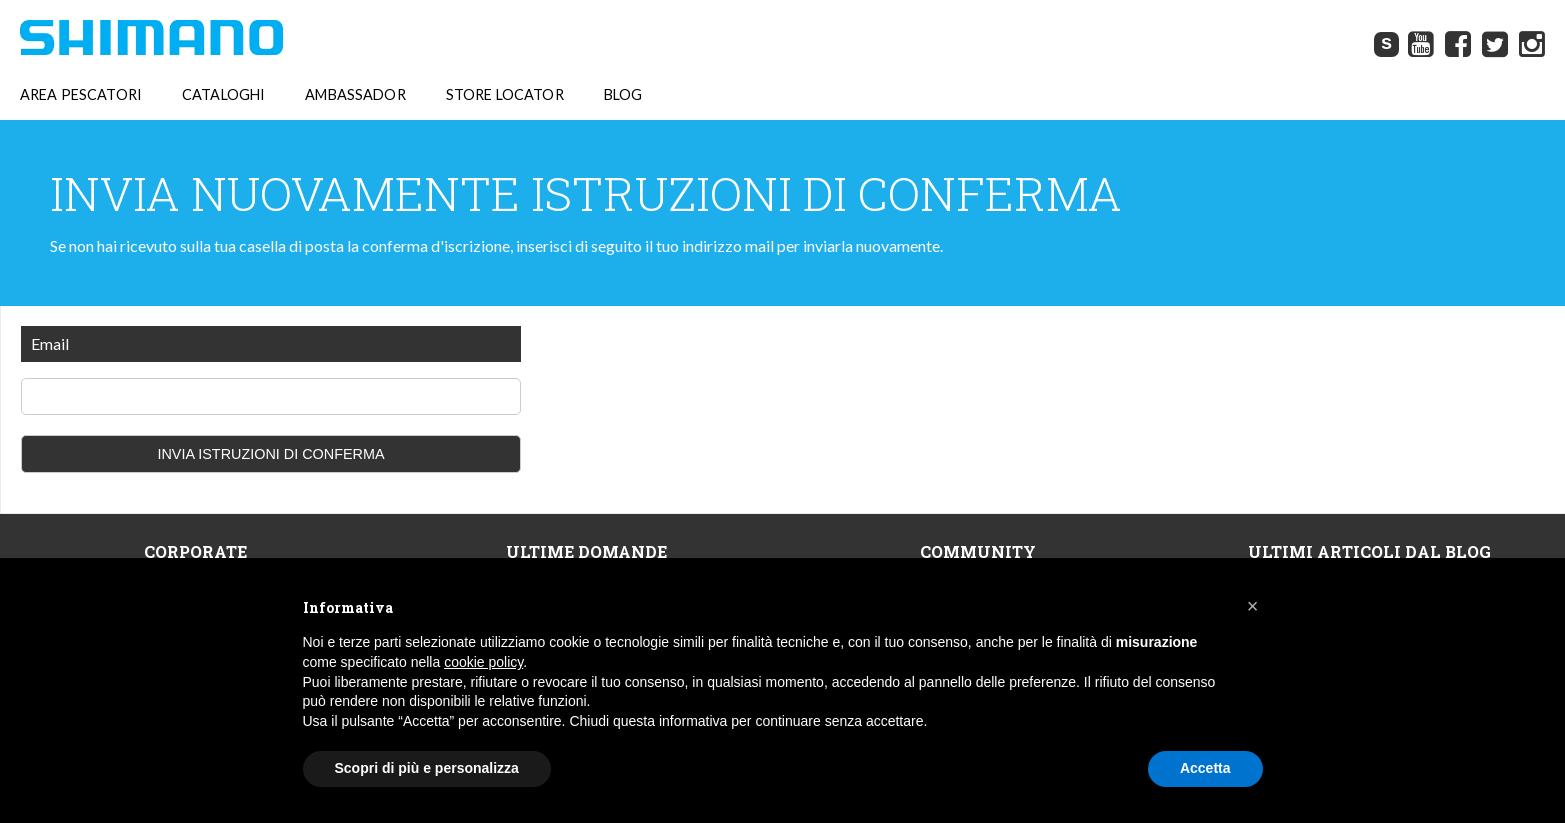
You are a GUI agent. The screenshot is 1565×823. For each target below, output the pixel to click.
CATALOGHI (223, 95)
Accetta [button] (1205, 768)
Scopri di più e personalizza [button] (427, 768)
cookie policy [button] (483, 662)
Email (50, 343)
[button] (1253, 606)
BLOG (623, 95)
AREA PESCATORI (81, 95)
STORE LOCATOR (505, 95)
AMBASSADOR (355, 95)
